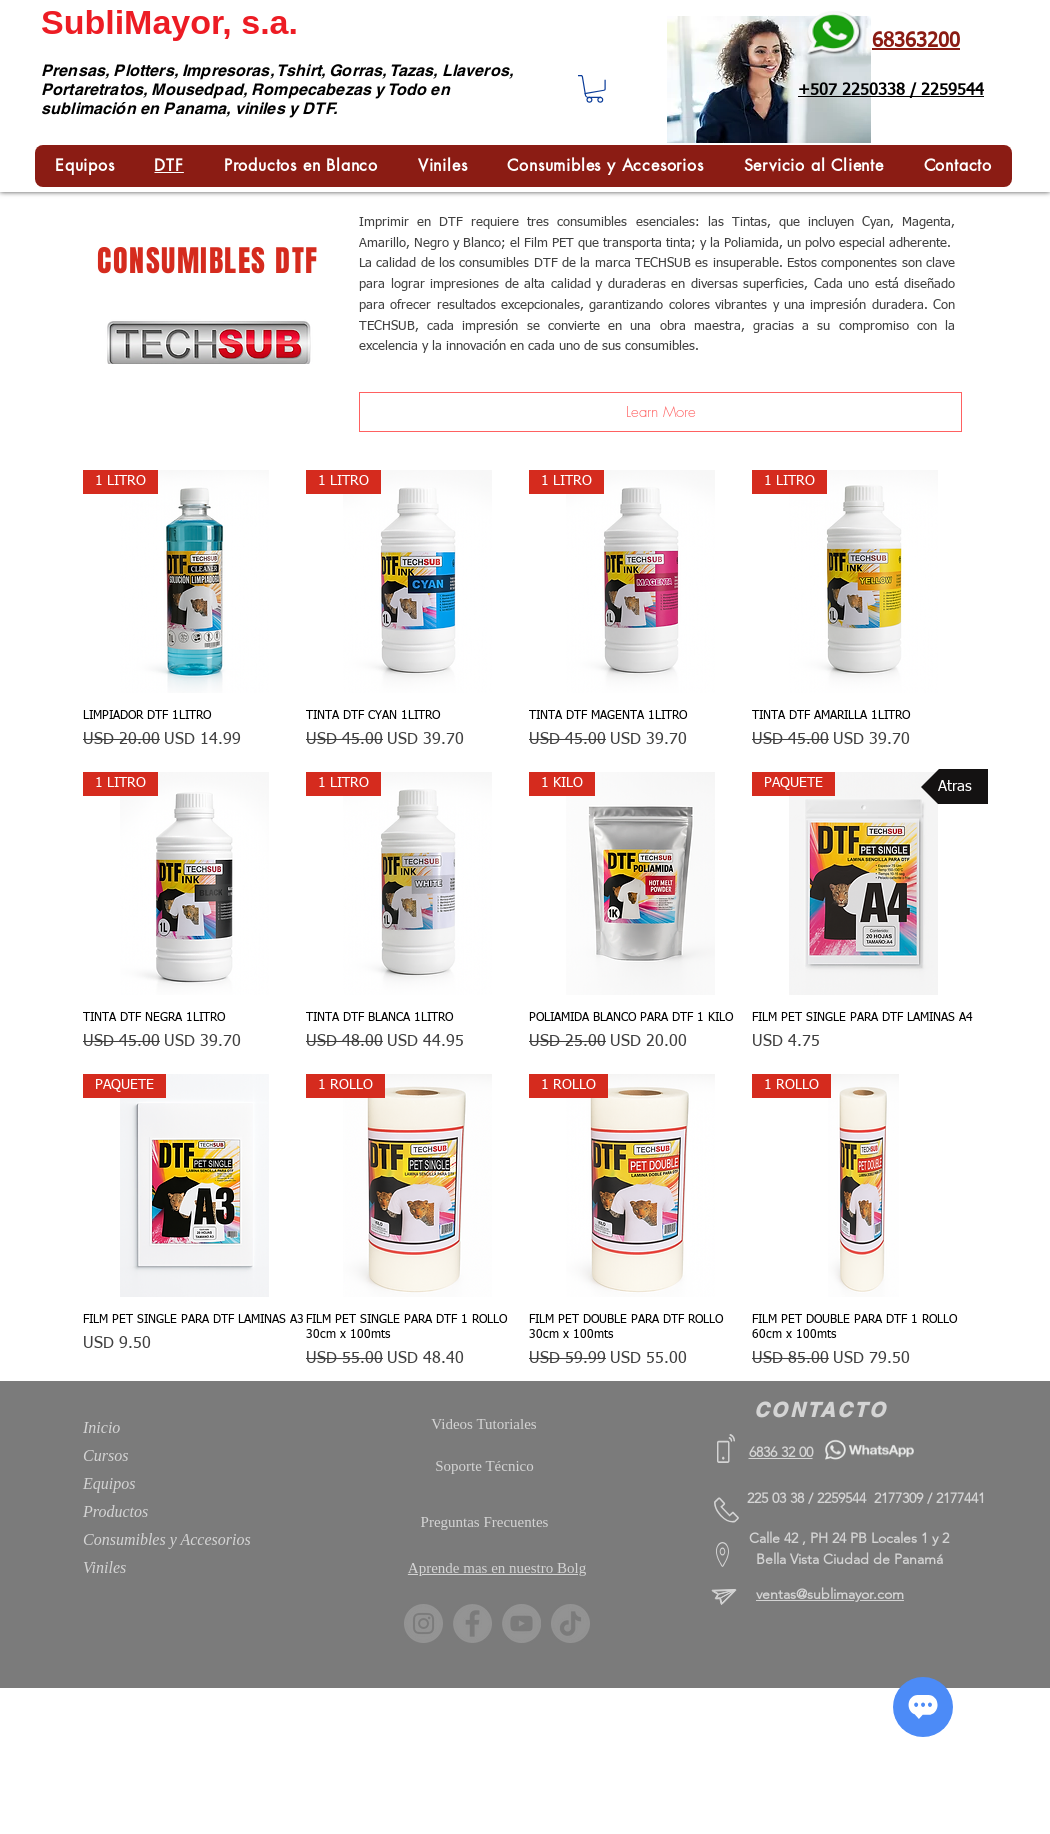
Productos (115, 1511)
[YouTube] (521, 1623)
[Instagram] (423, 1623)
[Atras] (954, 786)
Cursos (105, 1455)
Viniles (104, 1567)
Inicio (101, 1427)
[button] (594, 89)
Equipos (109, 1483)
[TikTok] (570, 1623)
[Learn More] (660, 412)
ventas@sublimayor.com (830, 1594)
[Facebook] (472, 1623)
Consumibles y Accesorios (167, 1539)
